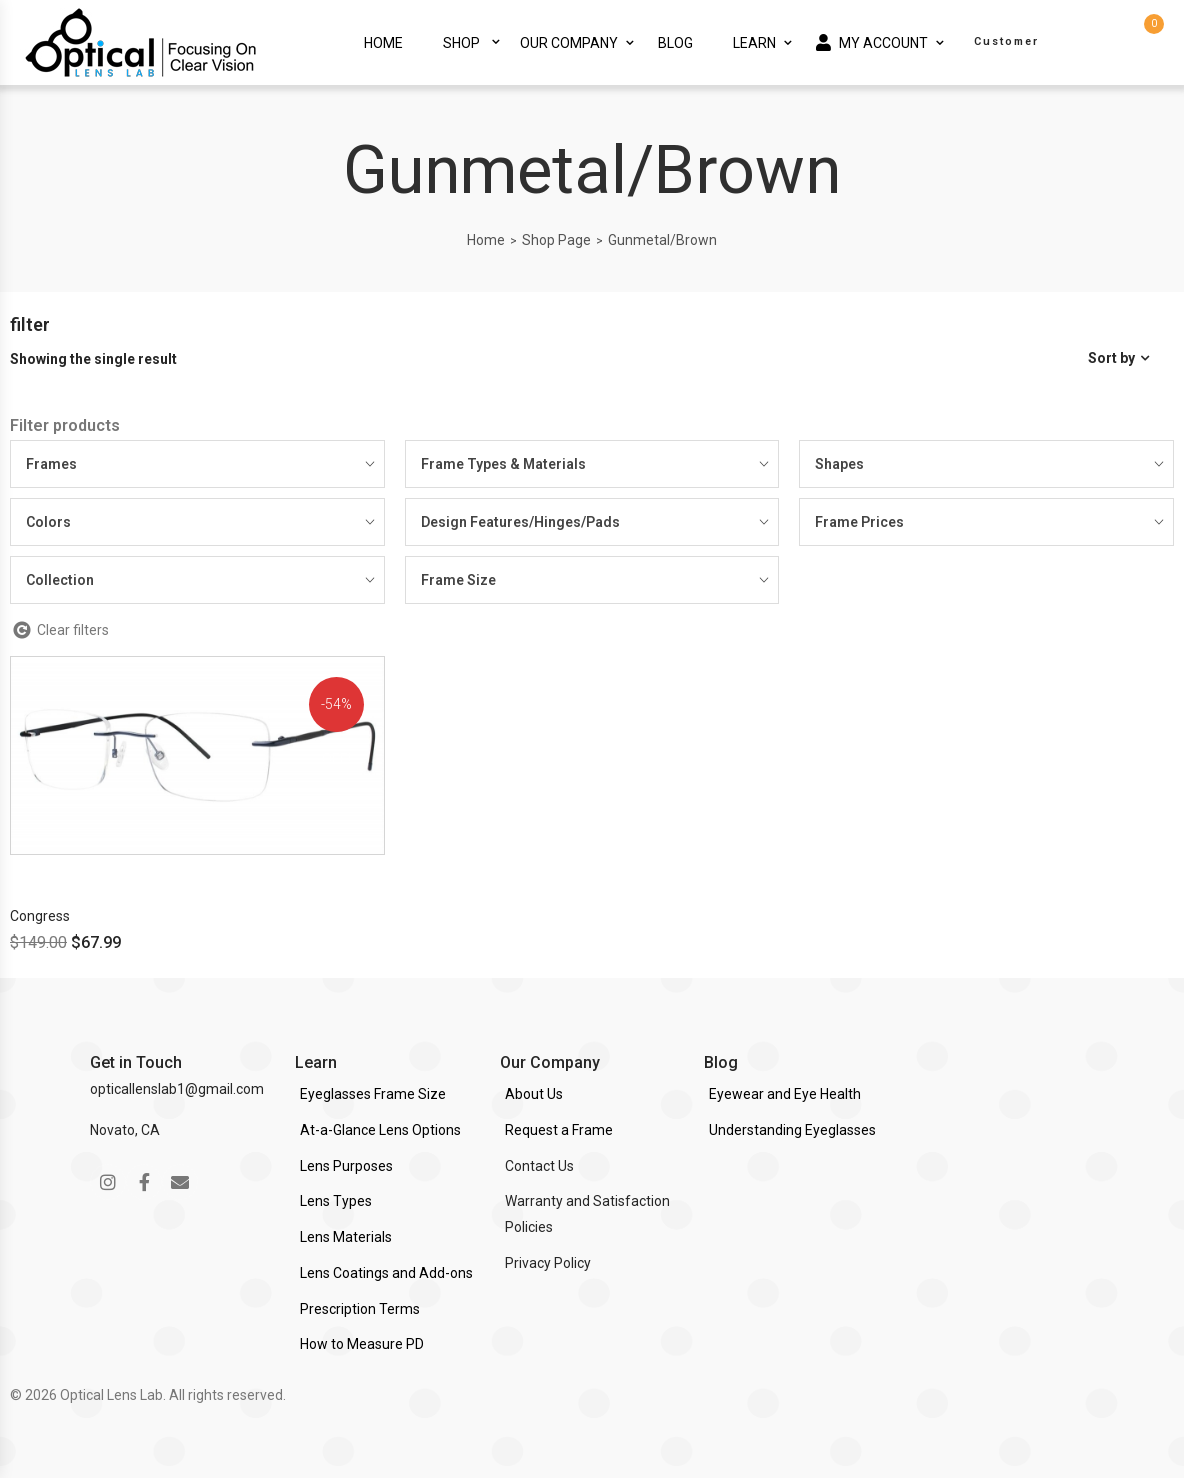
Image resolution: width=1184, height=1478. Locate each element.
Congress (40, 916)
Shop (461, 43)
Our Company (569, 43)
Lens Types (336, 1201)
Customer (1006, 41)
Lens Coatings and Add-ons (386, 1273)
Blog (675, 43)
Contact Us (539, 1166)
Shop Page (556, 240)
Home (383, 43)
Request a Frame (559, 1130)
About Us (534, 1094)
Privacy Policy (548, 1263)
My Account (872, 42)
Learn (754, 43)
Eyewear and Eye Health (785, 1094)
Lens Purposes (346, 1166)
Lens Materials (346, 1237)
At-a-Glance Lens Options (380, 1130)
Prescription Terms (360, 1309)
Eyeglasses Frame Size (373, 1094)
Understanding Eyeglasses (792, 1130)
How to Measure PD (362, 1344)
